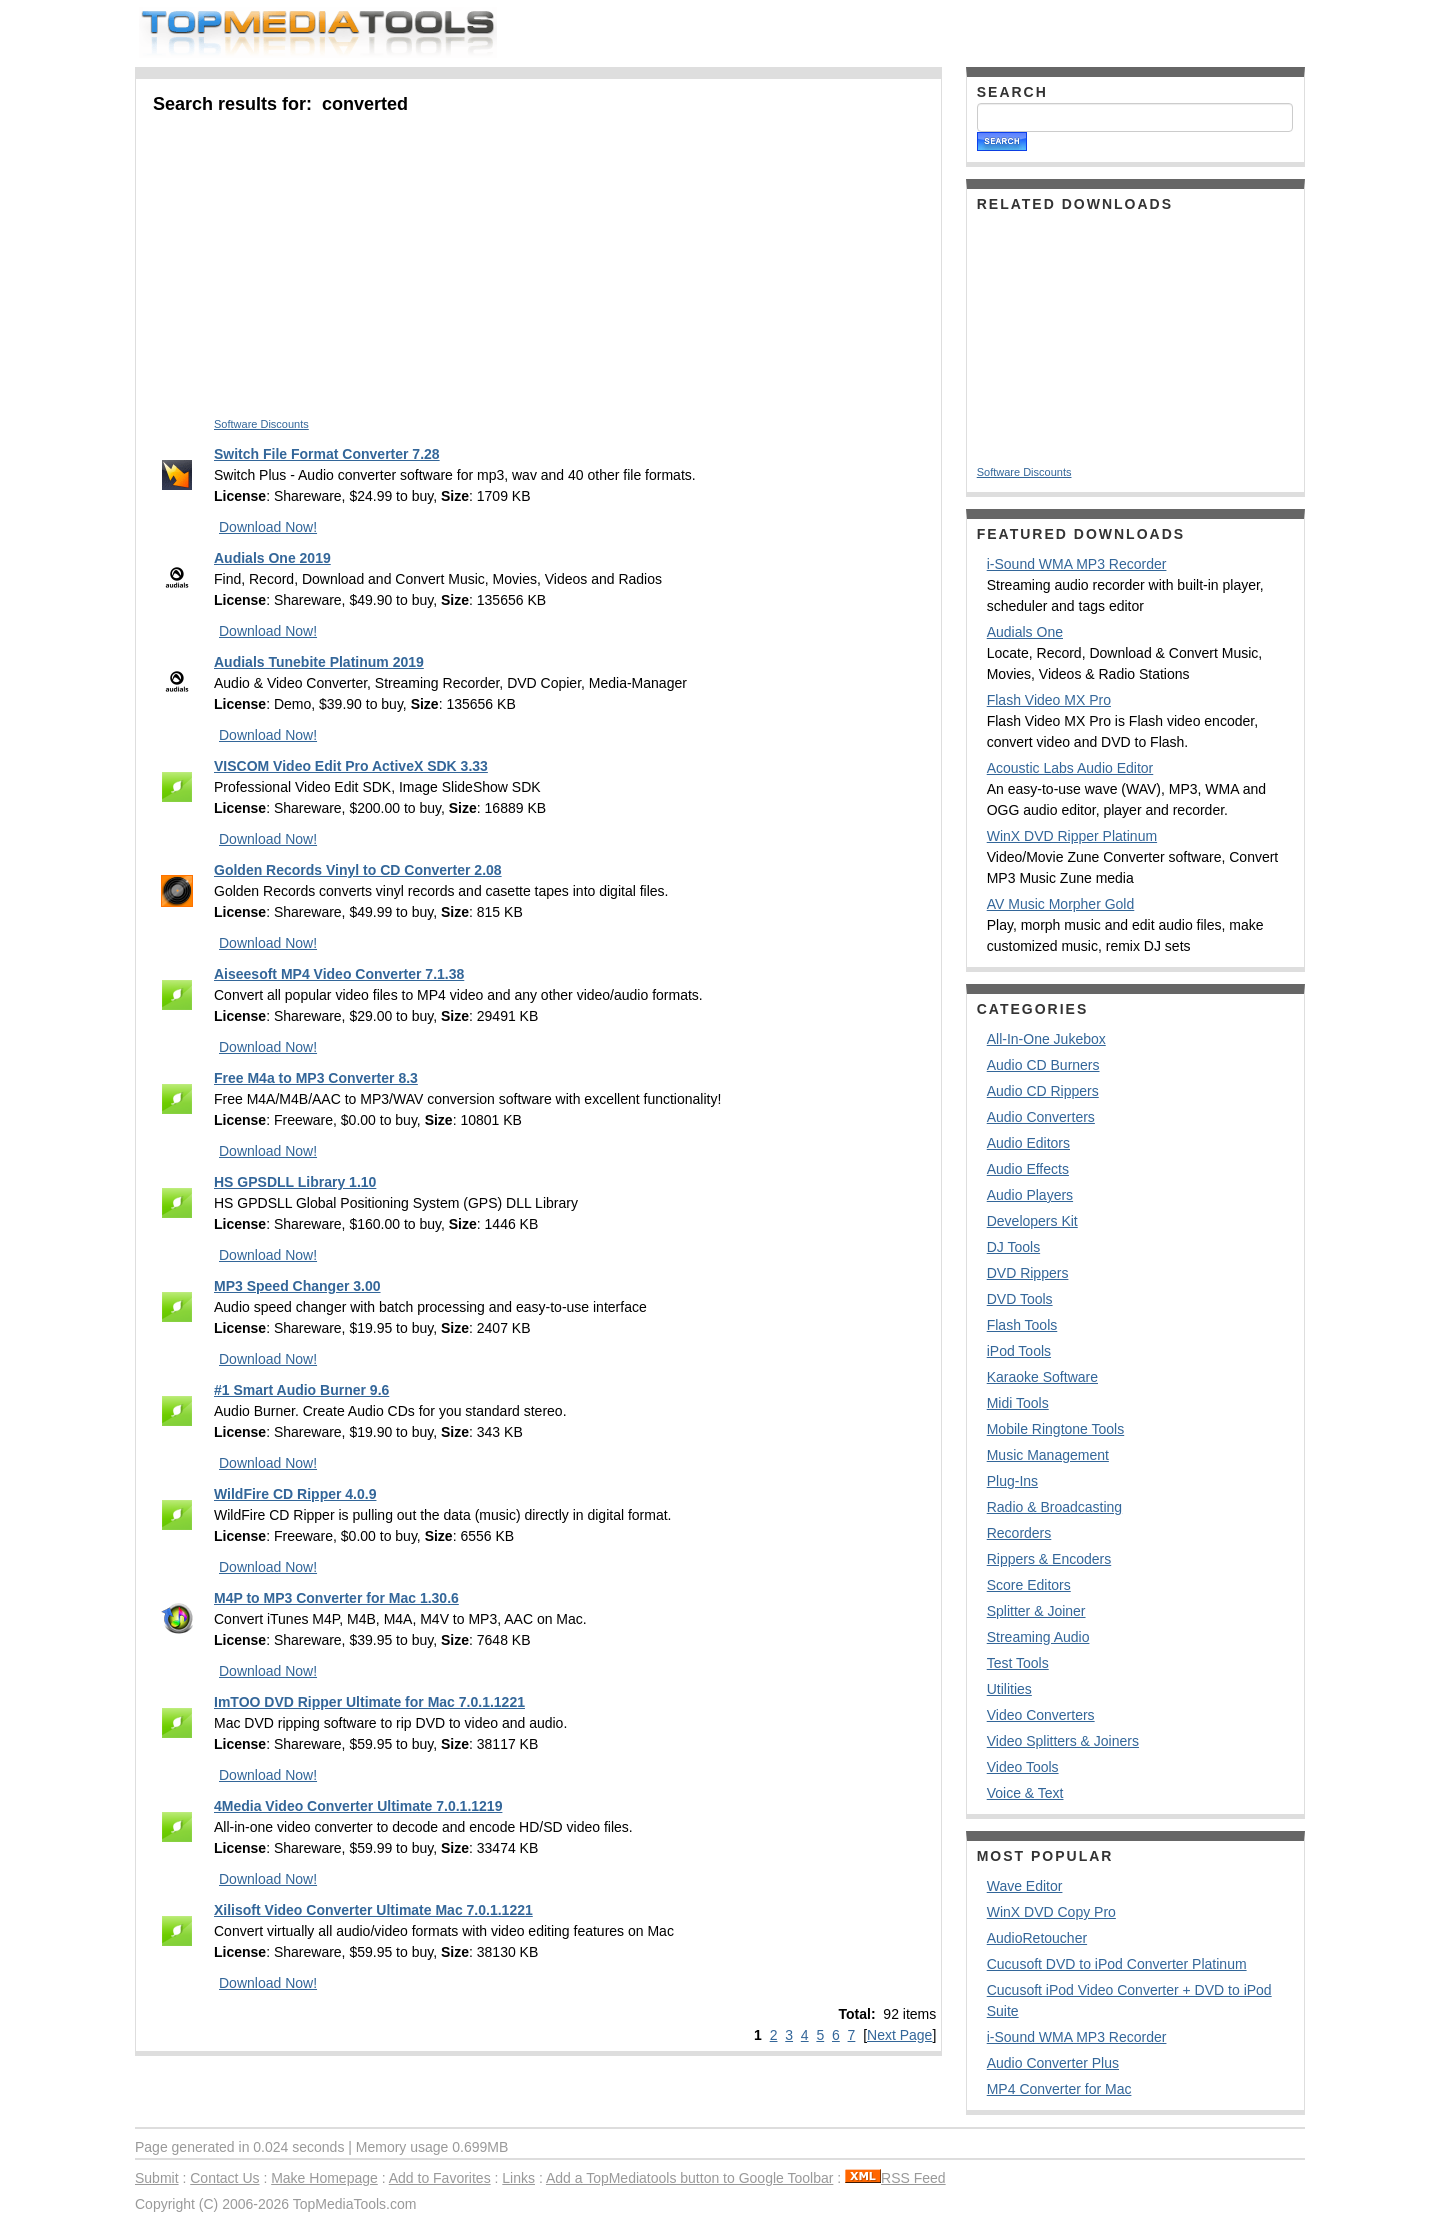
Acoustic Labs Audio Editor (1070, 768)
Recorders (1019, 1533)
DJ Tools (1013, 1247)
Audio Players (1030, 1195)
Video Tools (1023, 1767)
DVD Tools (1020, 1299)
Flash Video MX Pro (1049, 700)
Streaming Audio (1038, 1637)
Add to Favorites (440, 2178)
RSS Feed (895, 2178)
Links (518, 2178)
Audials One (1025, 632)
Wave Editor (1025, 1886)
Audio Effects (1028, 1169)
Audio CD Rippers (1043, 1091)
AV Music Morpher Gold (1061, 904)
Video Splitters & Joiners (1063, 1741)
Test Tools (1018, 1663)
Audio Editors (1028, 1143)
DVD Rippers (1028, 1273)
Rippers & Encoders (1049, 1559)
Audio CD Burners (1043, 1065)
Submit (157, 2178)
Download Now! (268, 527)
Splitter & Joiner (1036, 1611)
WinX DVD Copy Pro (1051, 1912)
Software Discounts (261, 424)
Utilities (1009, 1689)
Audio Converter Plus (1053, 2063)
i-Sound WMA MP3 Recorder (1077, 564)
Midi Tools (1018, 1403)
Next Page (899, 2035)
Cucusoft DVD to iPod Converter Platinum (1117, 1964)
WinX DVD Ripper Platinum (1072, 836)
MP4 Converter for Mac (1059, 2089)
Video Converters (1041, 1715)
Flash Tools (1022, 1325)
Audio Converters (1041, 1117)
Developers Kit (1032, 1221)
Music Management (1048, 1455)
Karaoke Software (1042, 1377)
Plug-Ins (1012, 1481)
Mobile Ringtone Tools (1056, 1429)
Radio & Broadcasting (1054, 1507)
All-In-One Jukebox (1046, 1039)
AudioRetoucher (1037, 1938)
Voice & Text (1025, 1793)
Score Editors (1029, 1585)
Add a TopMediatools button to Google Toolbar (689, 2178)
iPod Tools (1019, 1351)
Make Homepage (324, 2178)
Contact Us (224, 2178)
